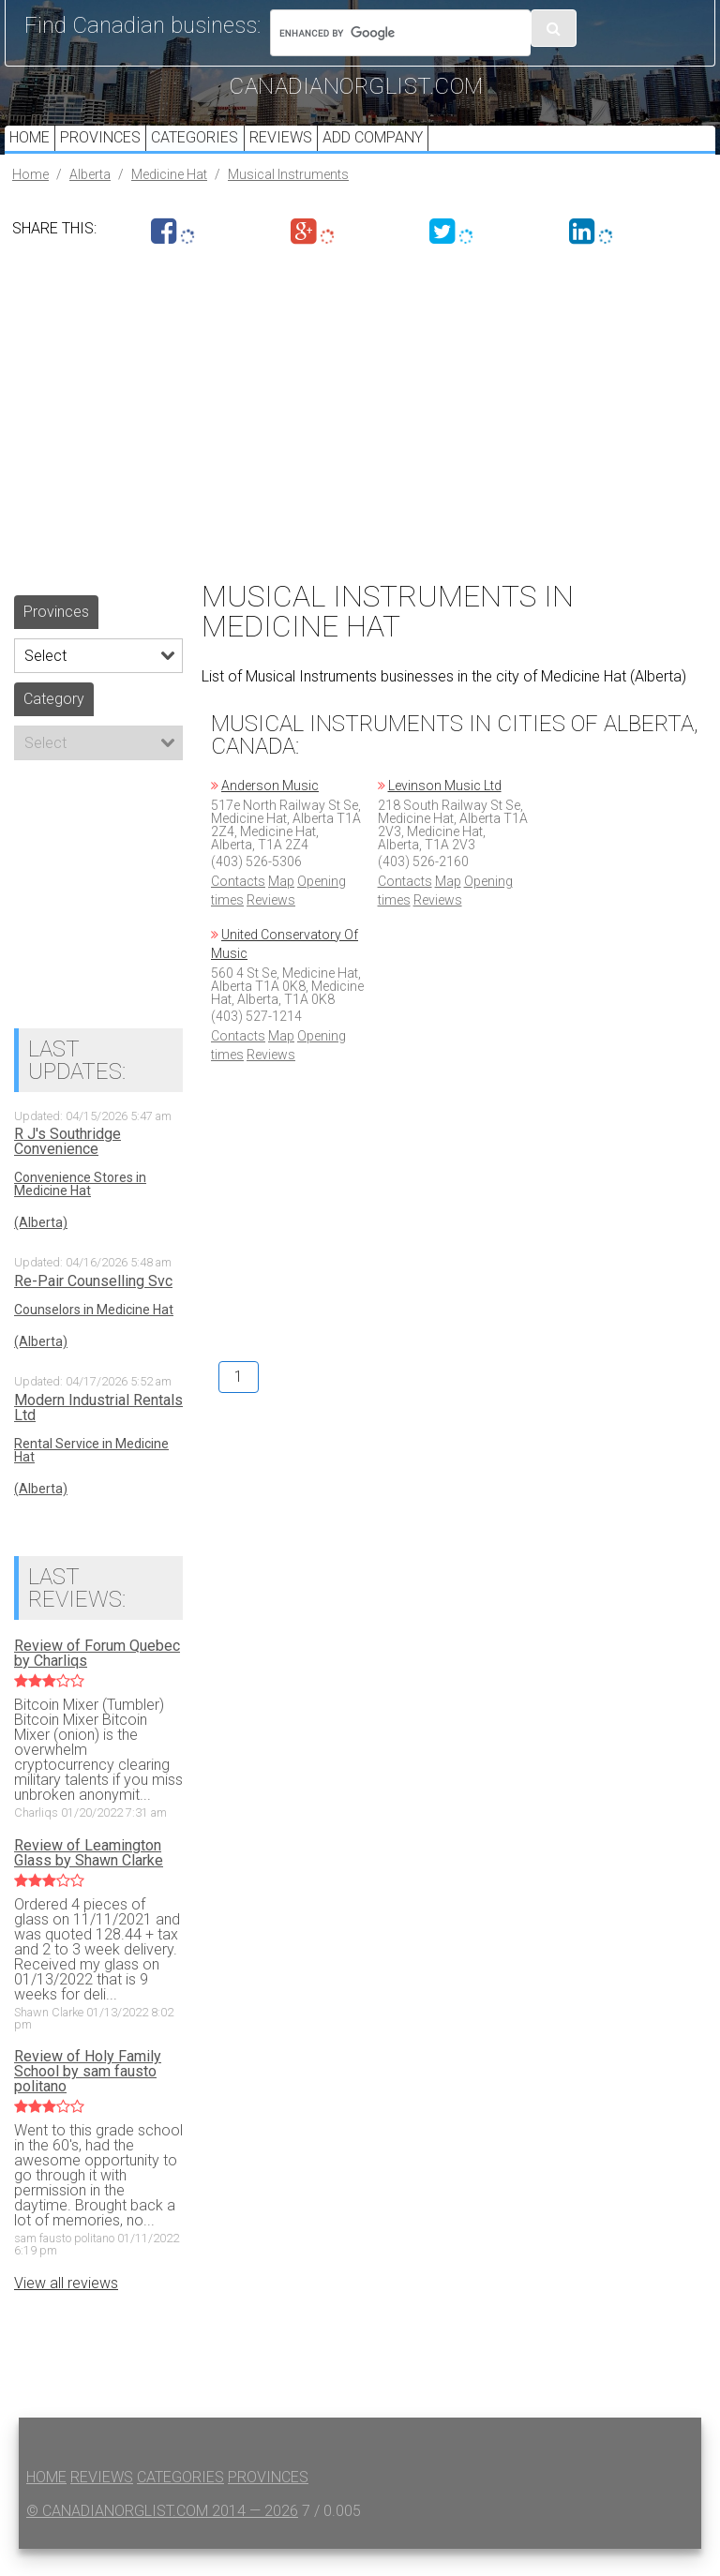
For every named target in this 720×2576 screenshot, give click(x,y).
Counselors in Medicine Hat (93, 1337)
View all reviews (66, 2310)
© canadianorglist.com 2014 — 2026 (162, 2538)
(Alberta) (41, 1250)
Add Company (414, 151)
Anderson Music (270, 812)
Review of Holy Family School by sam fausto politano (87, 2099)
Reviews (312, 151)
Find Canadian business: (142, 25)
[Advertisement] (360, 434)
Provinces (114, 151)
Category (53, 726)
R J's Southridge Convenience (67, 1170)
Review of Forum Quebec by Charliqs (97, 1681)
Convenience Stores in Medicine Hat (80, 1212)
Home (34, 151)
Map (281, 908)
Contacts (238, 908)
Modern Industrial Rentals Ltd (98, 1435)
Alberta (90, 201)
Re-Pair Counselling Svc (93, 1309)
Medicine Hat (169, 201)
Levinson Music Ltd (445, 812)
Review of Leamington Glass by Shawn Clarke (88, 1880)
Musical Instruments (288, 201)
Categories (218, 151)
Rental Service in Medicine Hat (91, 1477)
